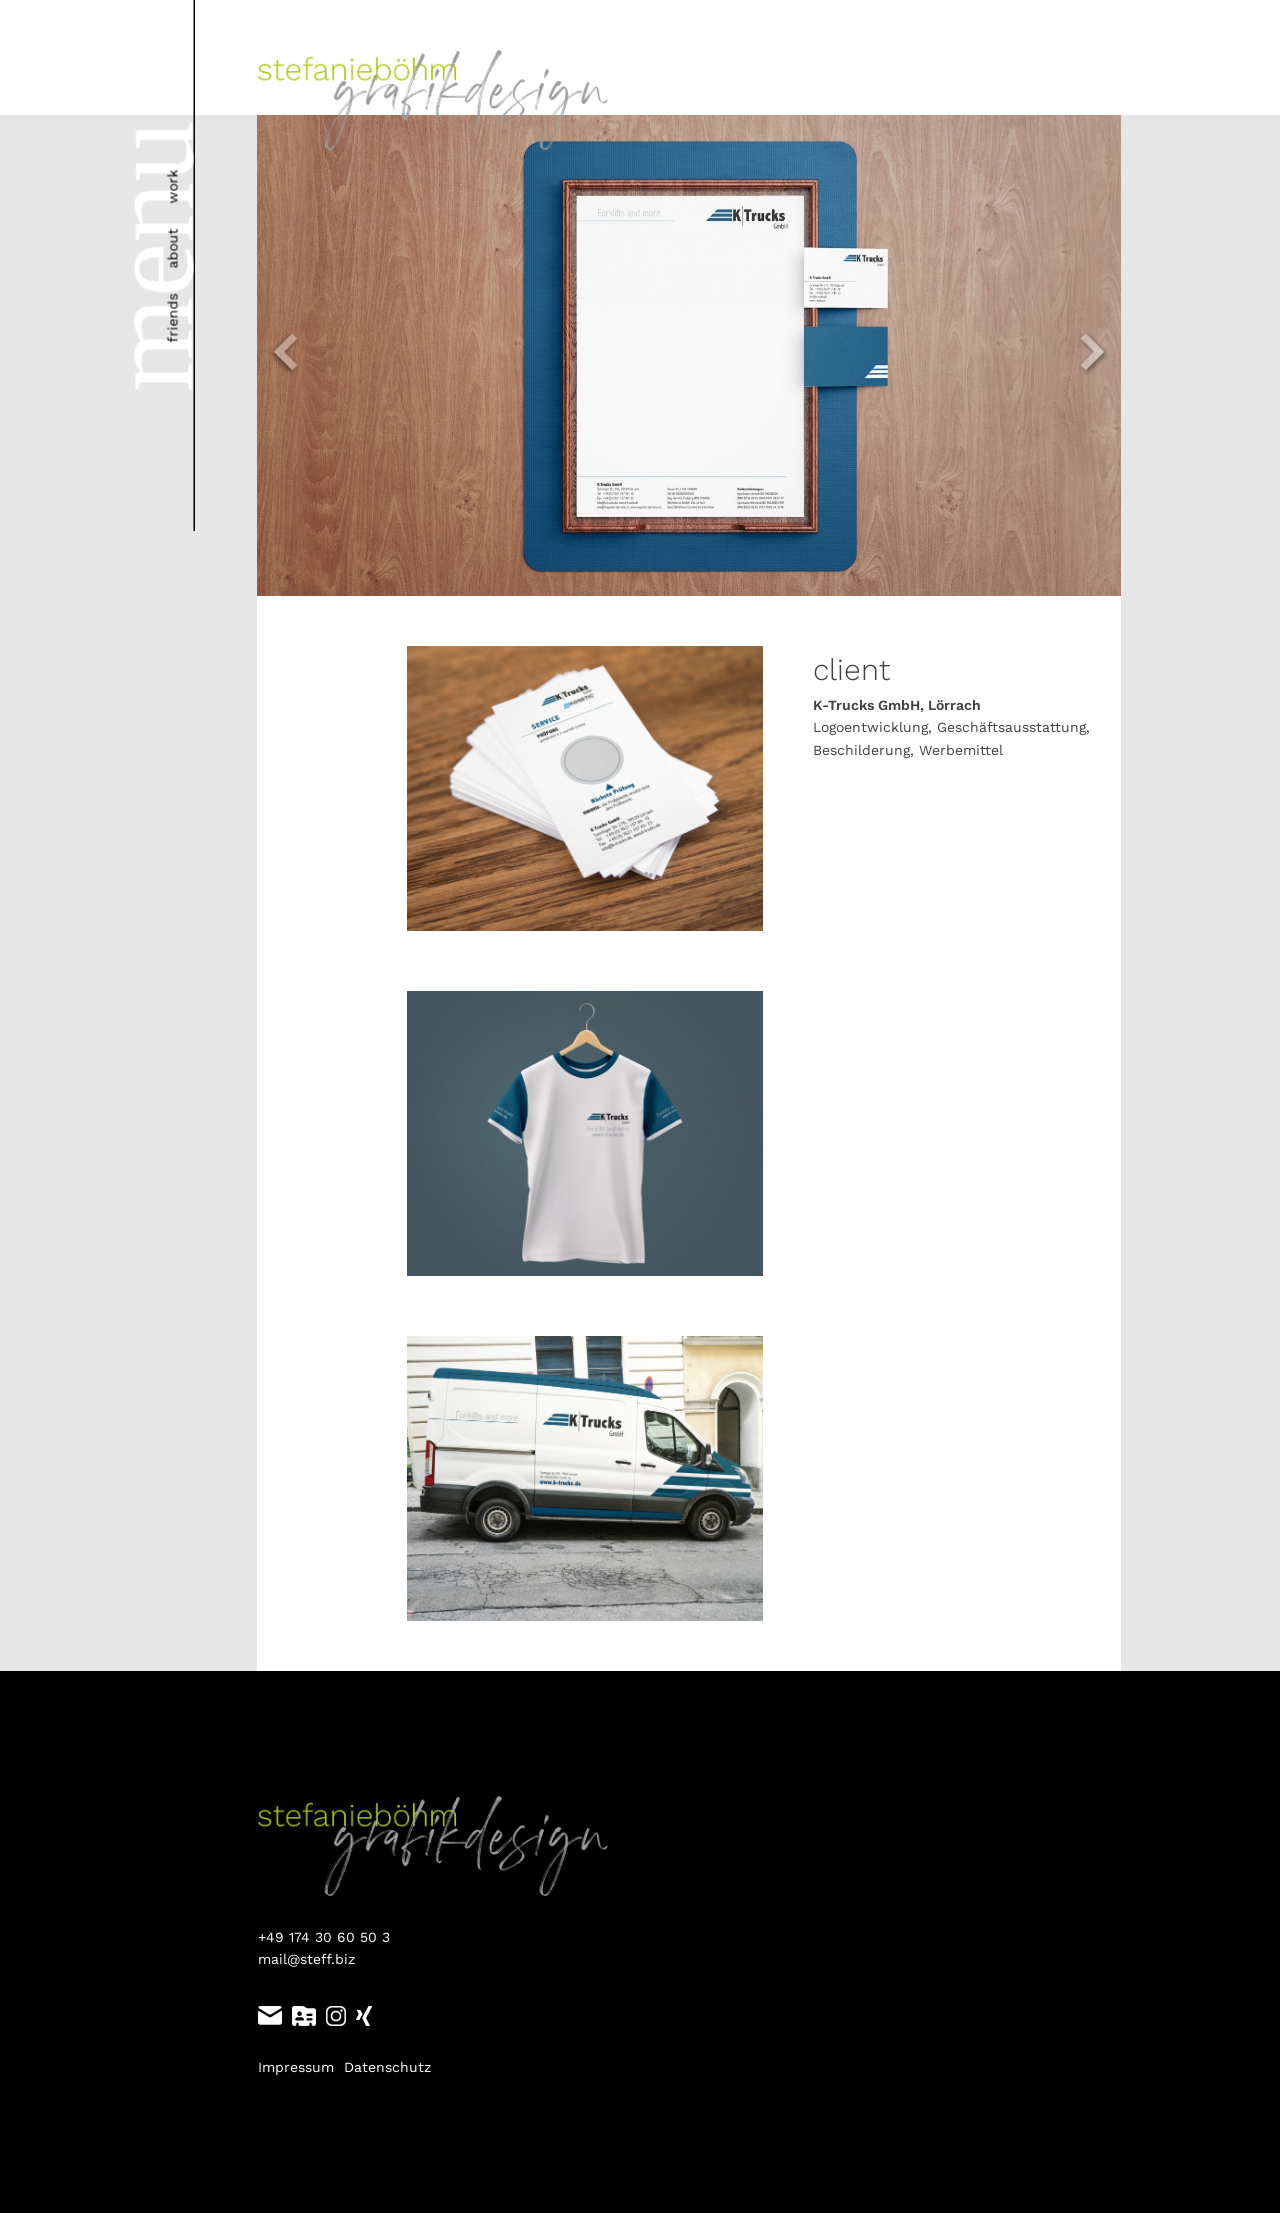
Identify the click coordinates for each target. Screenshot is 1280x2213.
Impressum (296, 2067)
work (172, 187)
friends (172, 318)
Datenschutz (387, 2067)
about (172, 249)
